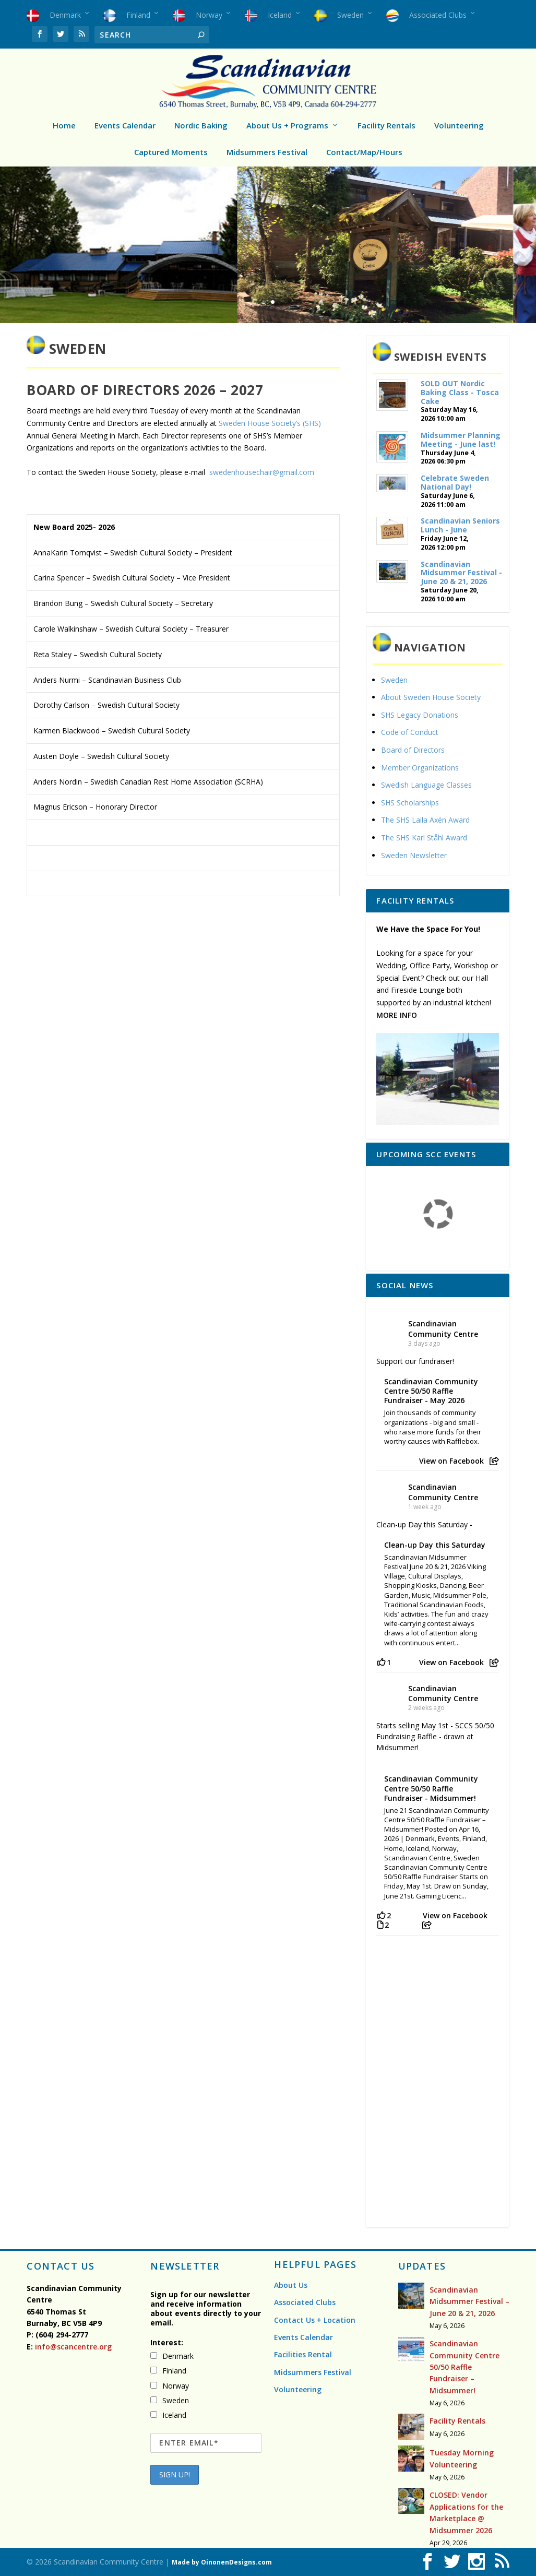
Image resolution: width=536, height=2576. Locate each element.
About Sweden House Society (431, 697)
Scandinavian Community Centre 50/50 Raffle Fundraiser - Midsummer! (431, 1788)
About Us (290, 2285)
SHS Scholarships (410, 803)
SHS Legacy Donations (419, 715)
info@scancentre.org (72, 2347)
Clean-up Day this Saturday (434, 1545)
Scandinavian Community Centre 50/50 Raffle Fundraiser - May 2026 (431, 1391)
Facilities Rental (303, 2354)
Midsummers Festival (267, 152)
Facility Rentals (386, 125)
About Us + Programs (287, 125)
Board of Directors (413, 750)
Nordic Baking (201, 125)
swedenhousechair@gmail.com (261, 472)
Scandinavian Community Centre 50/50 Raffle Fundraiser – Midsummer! (464, 2366)
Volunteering (459, 125)
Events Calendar (125, 125)
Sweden (394, 680)
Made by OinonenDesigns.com (222, 2562)
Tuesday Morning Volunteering (462, 2458)
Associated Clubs (305, 2302)
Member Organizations (420, 768)
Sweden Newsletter (414, 855)
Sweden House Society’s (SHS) (270, 423)
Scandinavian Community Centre (443, 1328)
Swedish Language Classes (426, 785)
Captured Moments (171, 152)
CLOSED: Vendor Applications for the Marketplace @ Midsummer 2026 (466, 2512)
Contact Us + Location (314, 2320)
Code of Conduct (409, 732)
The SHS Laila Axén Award (425, 820)
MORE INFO (396, 1015)
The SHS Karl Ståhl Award (424, 837)
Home (64, 125)
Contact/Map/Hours (364, 152)
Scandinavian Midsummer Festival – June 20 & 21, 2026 (469, 2301)
